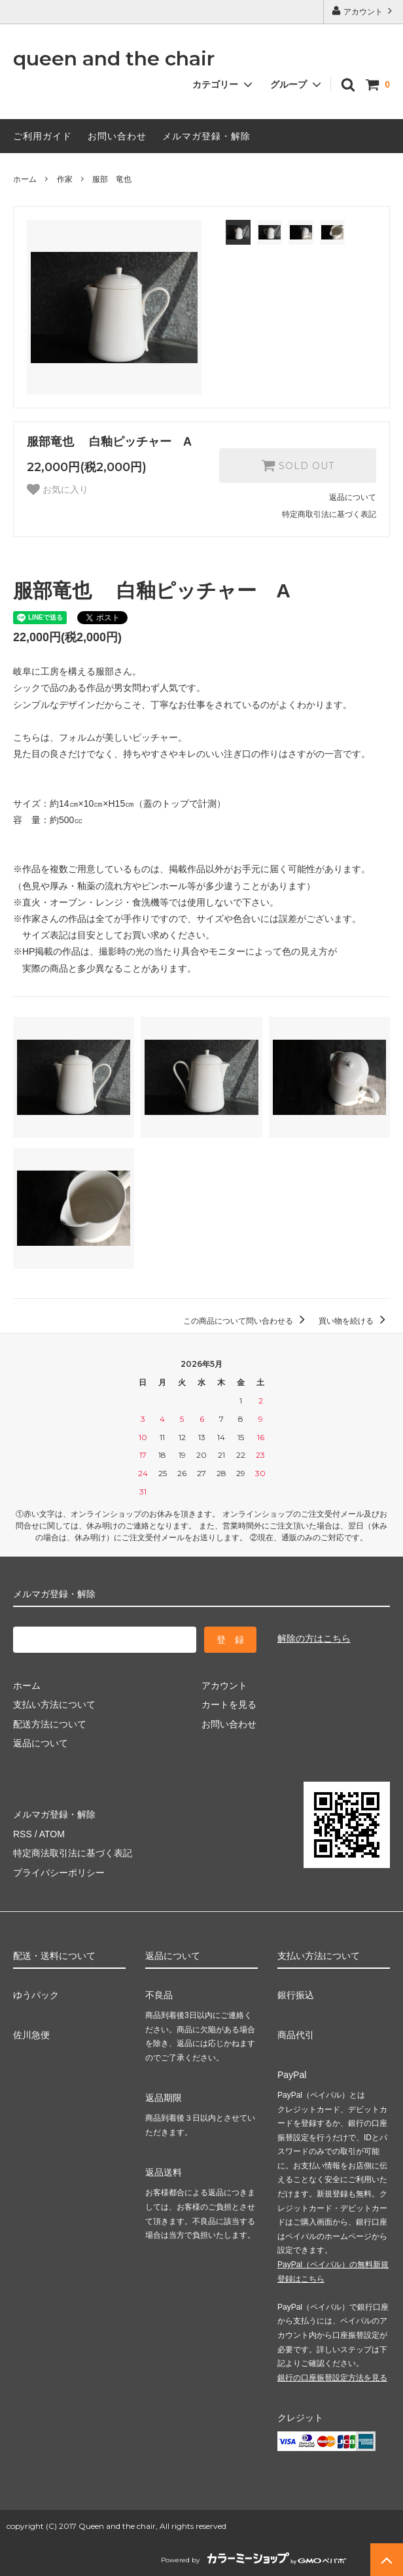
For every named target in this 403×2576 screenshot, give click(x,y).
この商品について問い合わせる (246, 1321)
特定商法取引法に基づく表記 (72, 1853)
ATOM (52, 1834)
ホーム (25, 179)
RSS (22, 1834)
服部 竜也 (111, 179)
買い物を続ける (354, 1321)
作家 (65, 179)
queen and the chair (114, 59)
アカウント (363, 10)
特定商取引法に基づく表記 (329, 514)
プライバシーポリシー (59, 1872)
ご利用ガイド (42, 136)
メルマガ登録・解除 (206, 136)
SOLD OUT (297, 465)
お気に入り (57, 489)
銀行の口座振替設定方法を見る (332, 2377)
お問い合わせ (117, 136)
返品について (352, 497)
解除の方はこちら (314, 1638)
